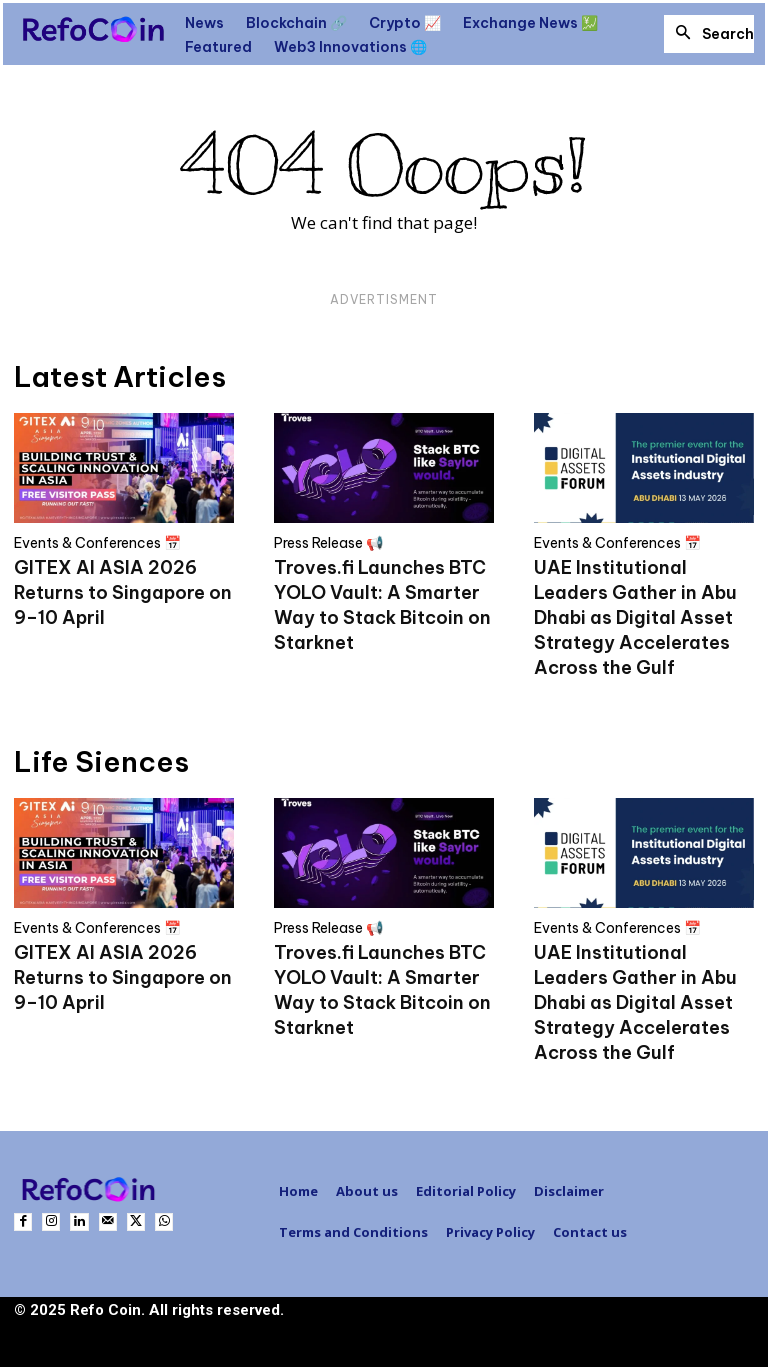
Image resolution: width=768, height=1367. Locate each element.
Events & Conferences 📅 (97, 543)
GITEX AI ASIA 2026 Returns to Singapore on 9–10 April (123, 592)
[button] (709, 34)
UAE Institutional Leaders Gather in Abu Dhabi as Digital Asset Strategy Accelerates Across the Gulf (635, 617)
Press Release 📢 (328, 543)
